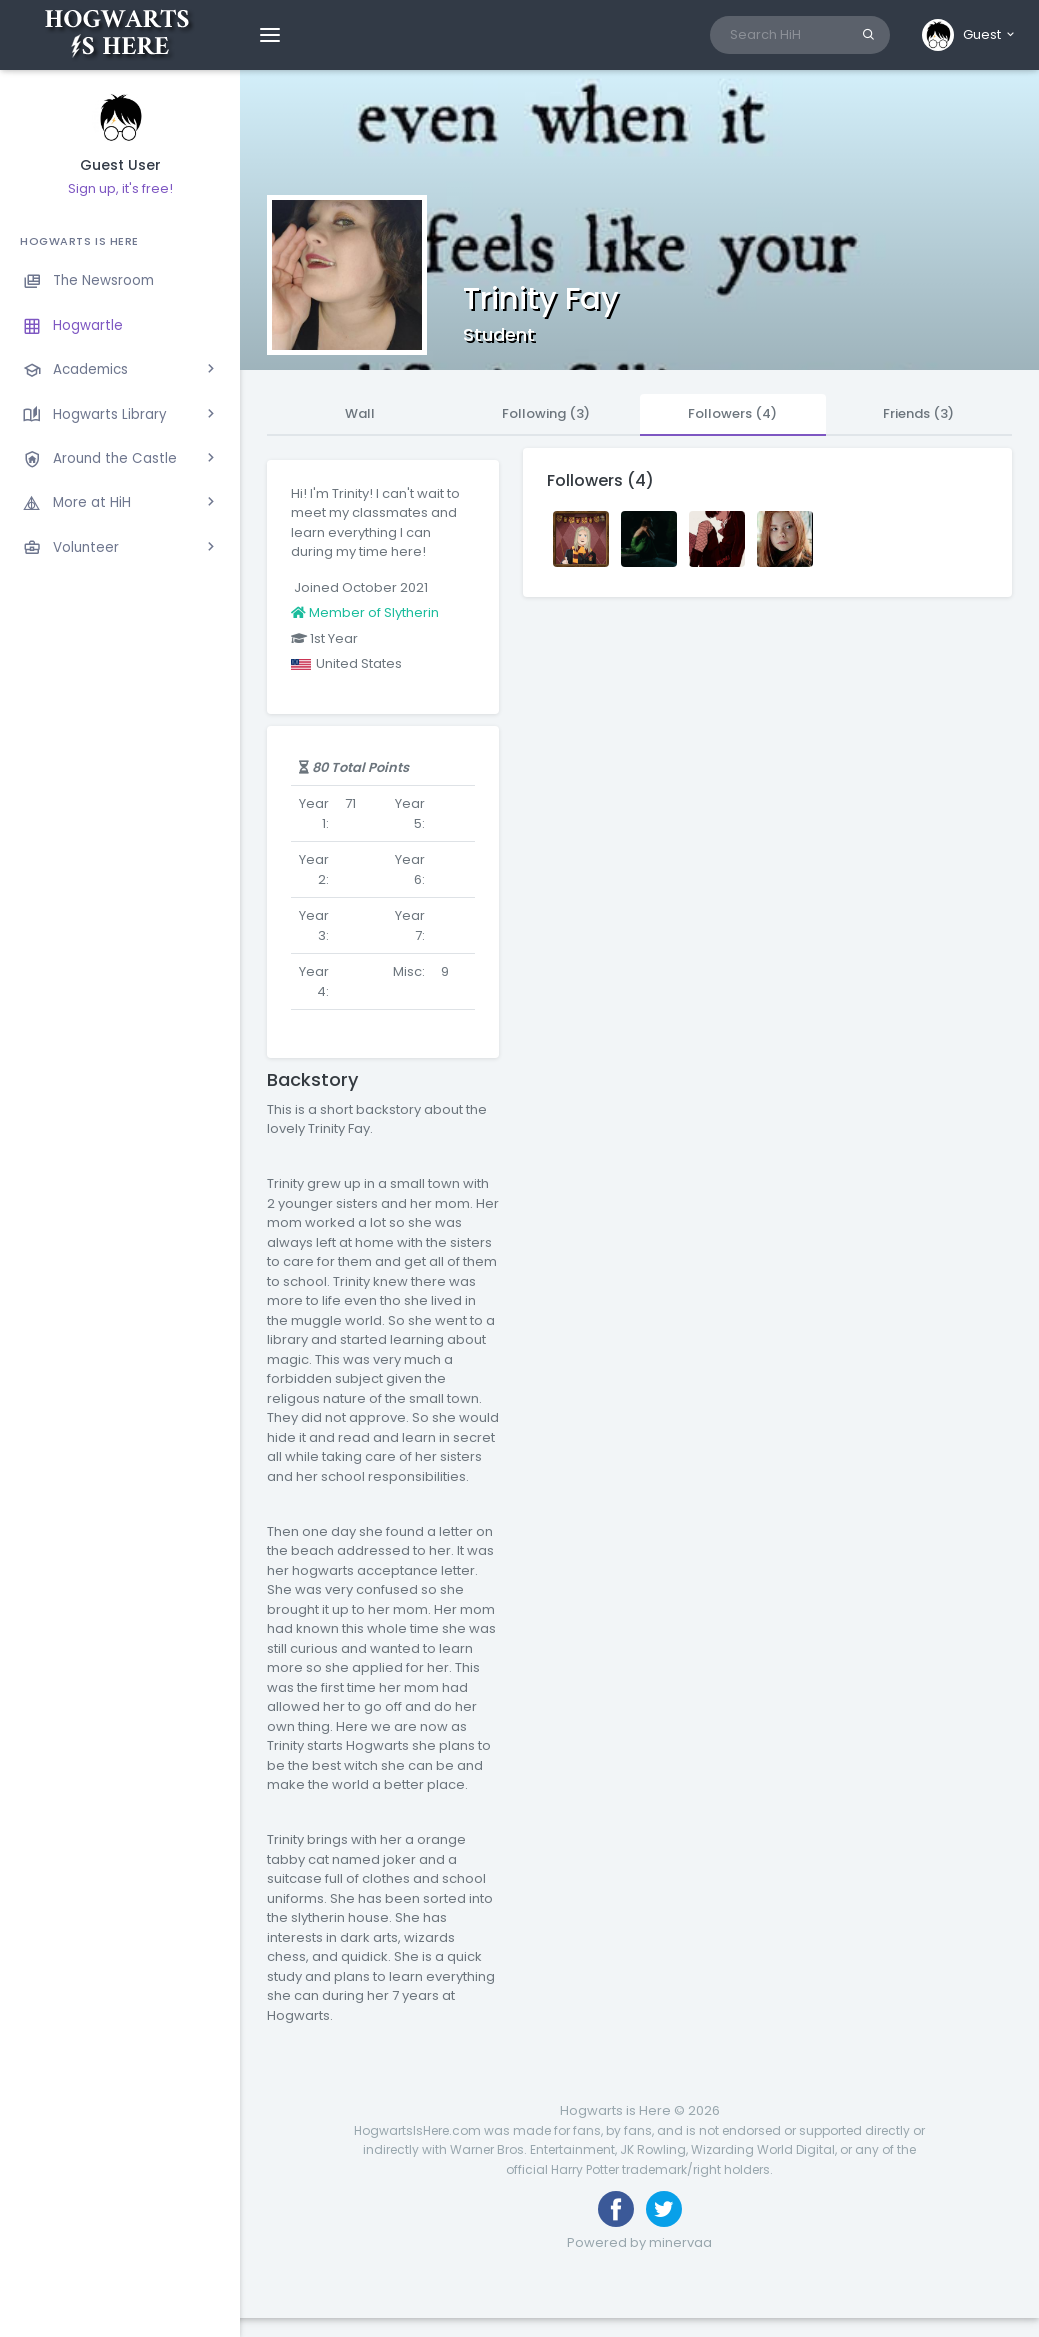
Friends (918, 413)
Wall (360, 413)
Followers (732, 413)
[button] (969, 35)
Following (546, 413)
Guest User (120, 165)
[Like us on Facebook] (616, 2209)
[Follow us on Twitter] (664, 2209)
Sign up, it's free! (120, 188)
